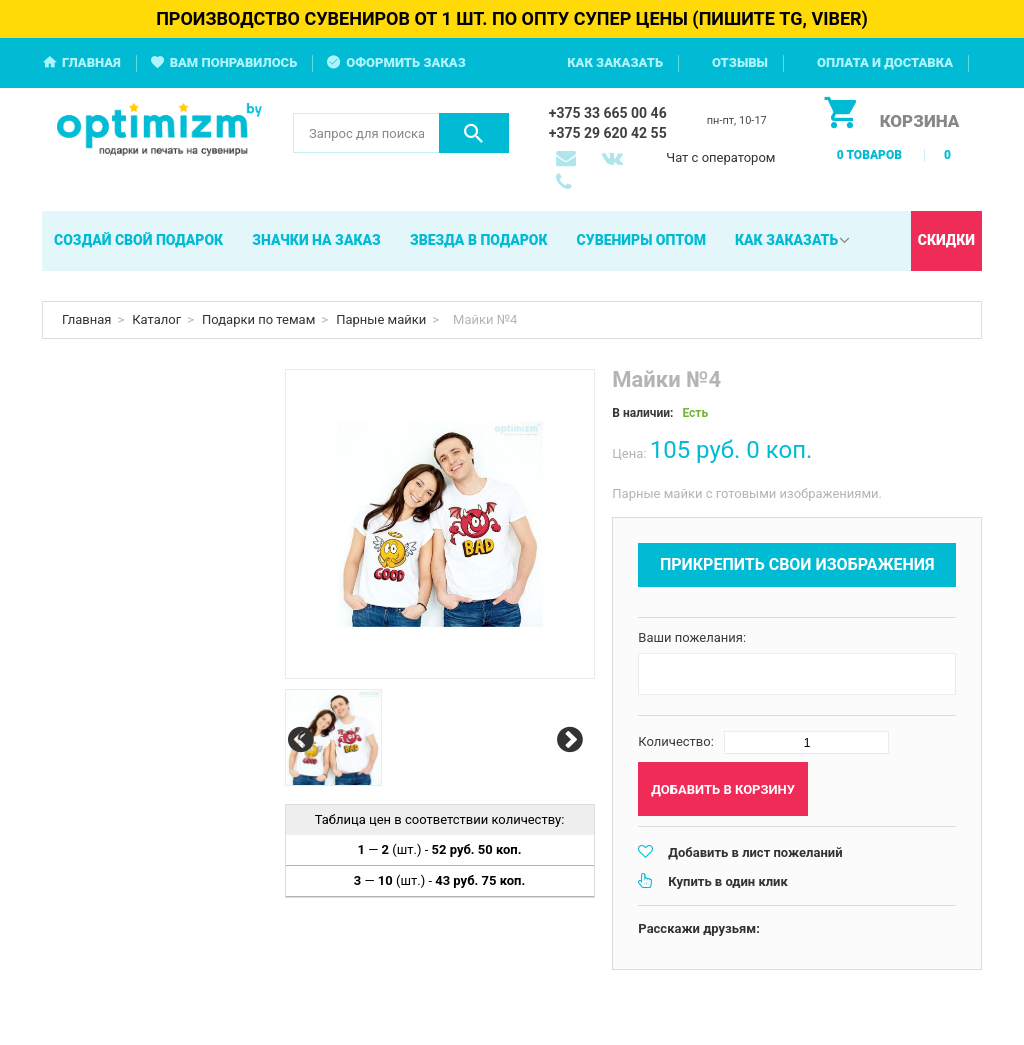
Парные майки (381, 319)
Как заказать (615, 62)
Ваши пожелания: (692, 637)
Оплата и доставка (885, 62)
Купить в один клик (727, 881)
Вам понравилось (234, 62)
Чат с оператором (720, 157)
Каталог (156, 319)
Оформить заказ (406, 62)
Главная (91, 62)
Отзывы (740, 62)
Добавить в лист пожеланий (755, 852)
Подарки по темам (258, 319)
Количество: (676, 741)
